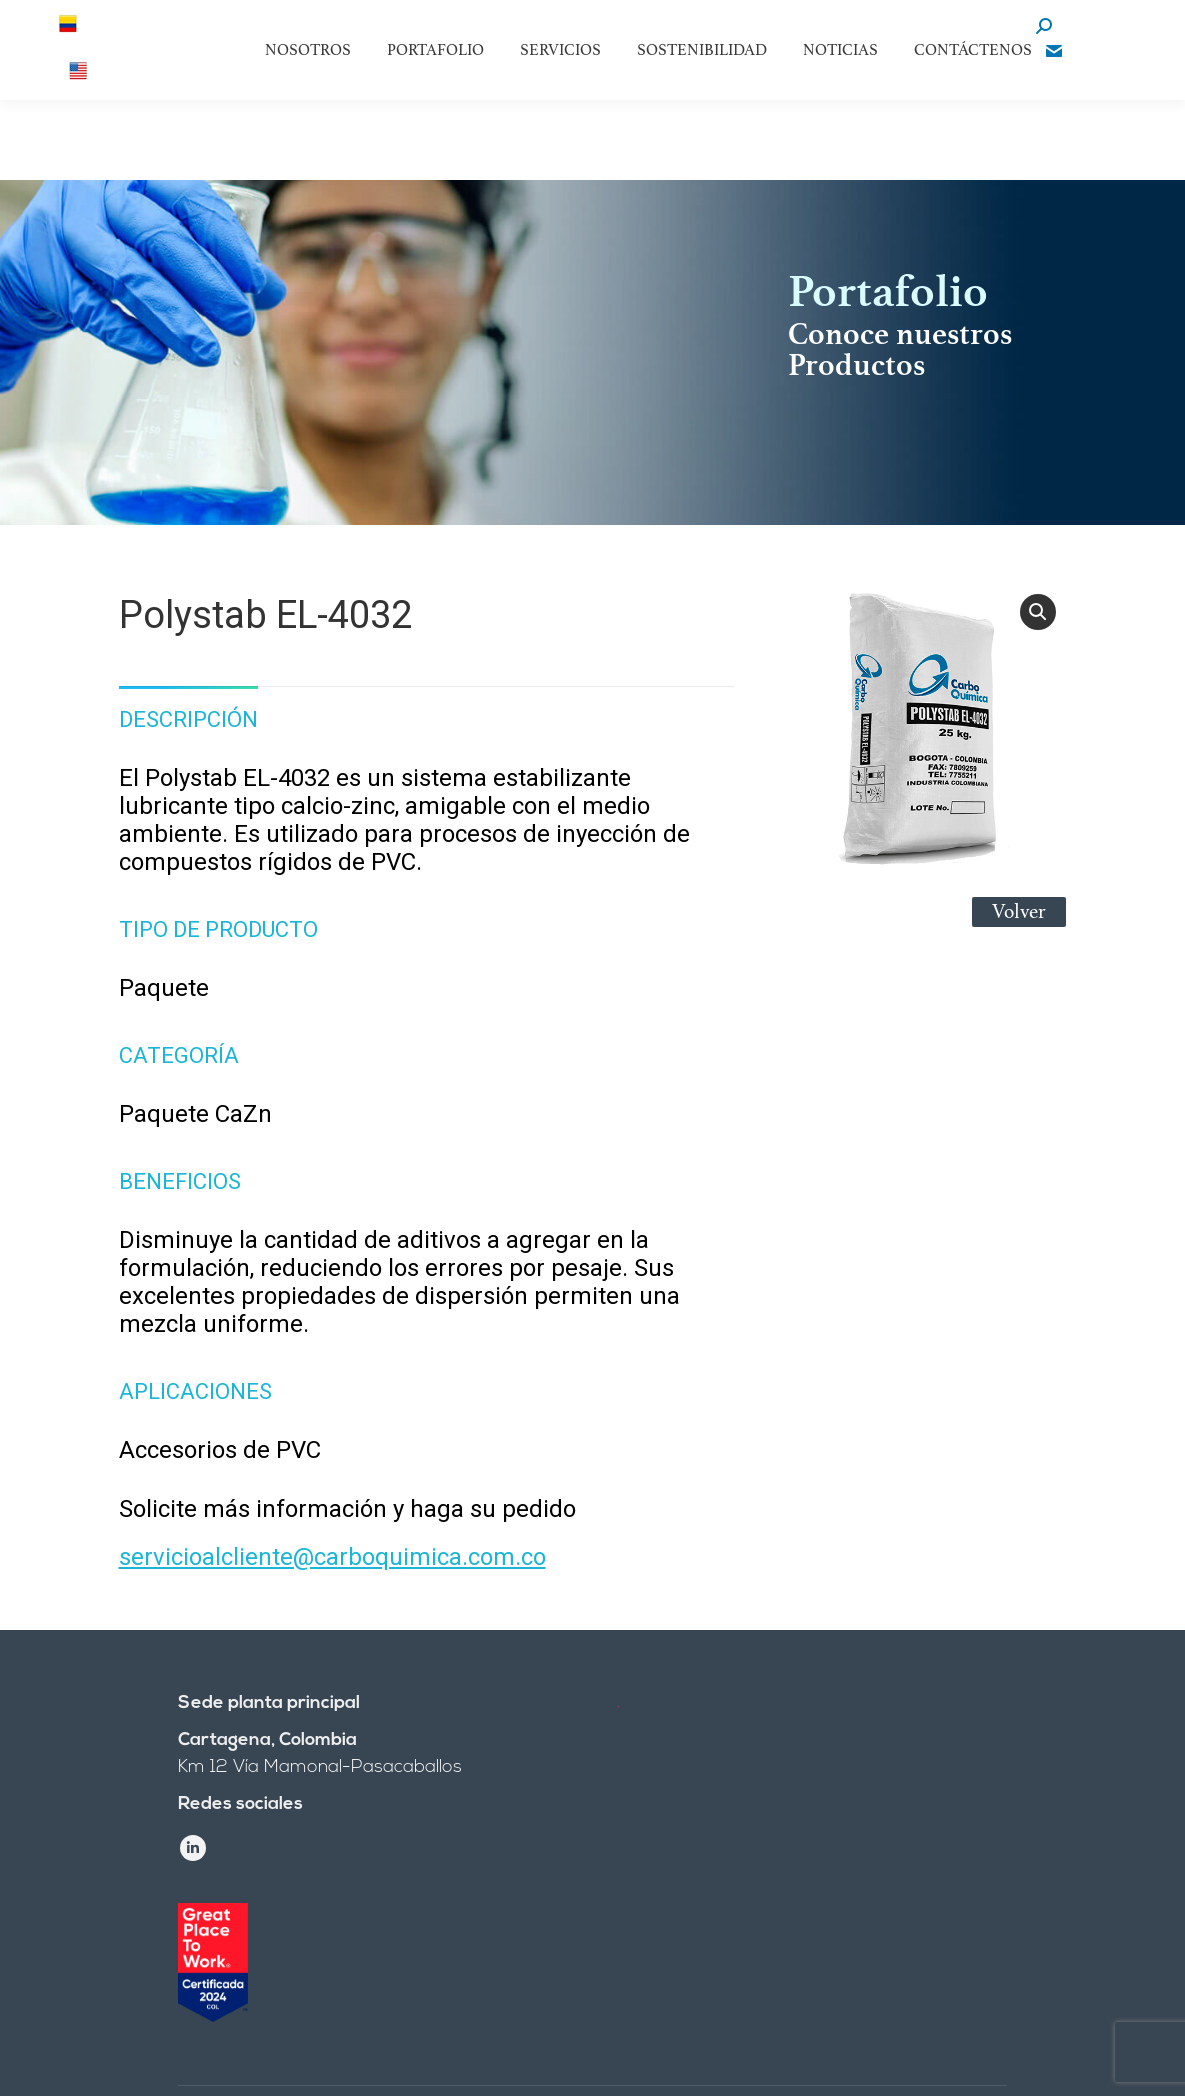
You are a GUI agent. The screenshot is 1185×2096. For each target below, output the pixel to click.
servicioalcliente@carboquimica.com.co (332, 1557)
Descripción (188, 719)
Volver (1019, 911)
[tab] (188, 710)
